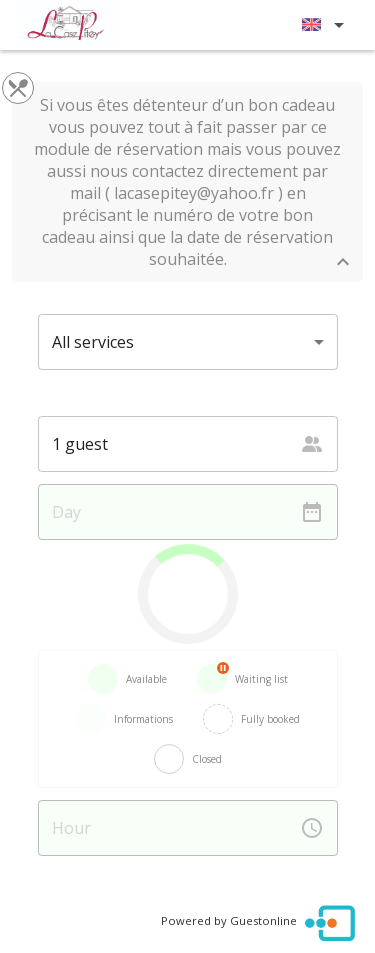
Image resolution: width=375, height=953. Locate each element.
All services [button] (93, 342)
